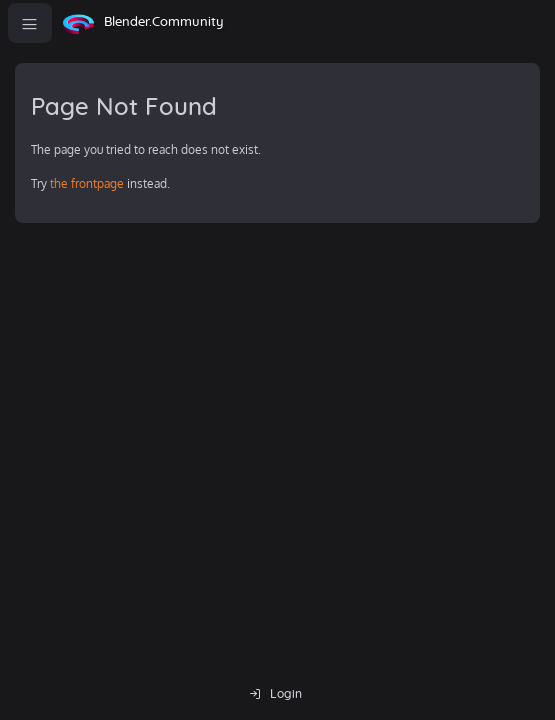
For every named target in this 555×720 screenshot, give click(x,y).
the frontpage (87, 183)
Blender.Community (164, 22)
